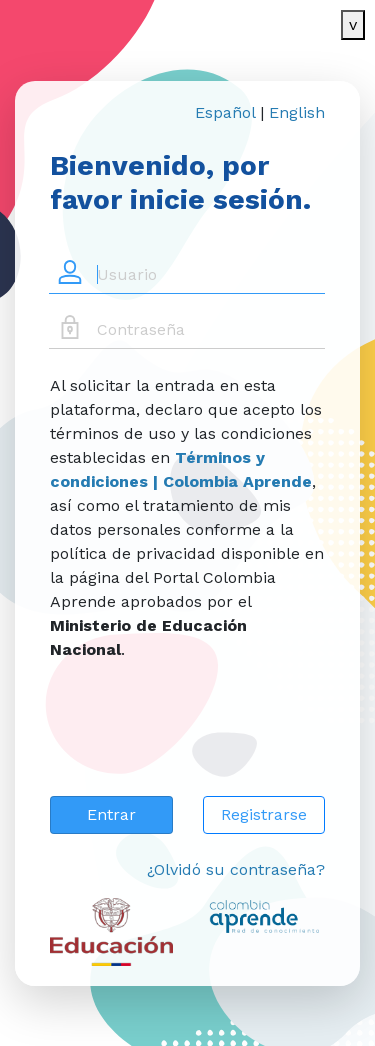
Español (225, 112)
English (297, 112)
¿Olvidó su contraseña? (236, 869)
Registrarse (264, 814)
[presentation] (202, 741)
